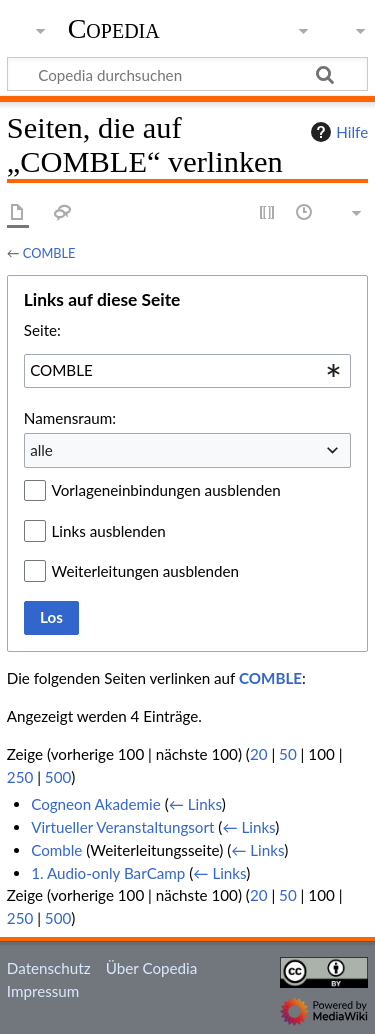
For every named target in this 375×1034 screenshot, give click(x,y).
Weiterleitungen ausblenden (145, 571)
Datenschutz (49, 968)
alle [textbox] (41, 450)
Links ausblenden (109, 531)
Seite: (42, 330)
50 (288, 754)
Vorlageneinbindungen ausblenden (166, 490)
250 (20, 777)
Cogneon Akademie (96, 804)
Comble (56, 850)
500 (58, 777)
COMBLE (49, 253)
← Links (195, 804)
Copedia (114, 29)
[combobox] (187, 371)
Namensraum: (70, 418)
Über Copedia (151, 968)
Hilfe (337, 132)
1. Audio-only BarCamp (108, 873)
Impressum (43, 991)
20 (259, 754)
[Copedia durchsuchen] (187, 74)
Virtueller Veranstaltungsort (122, 827)
